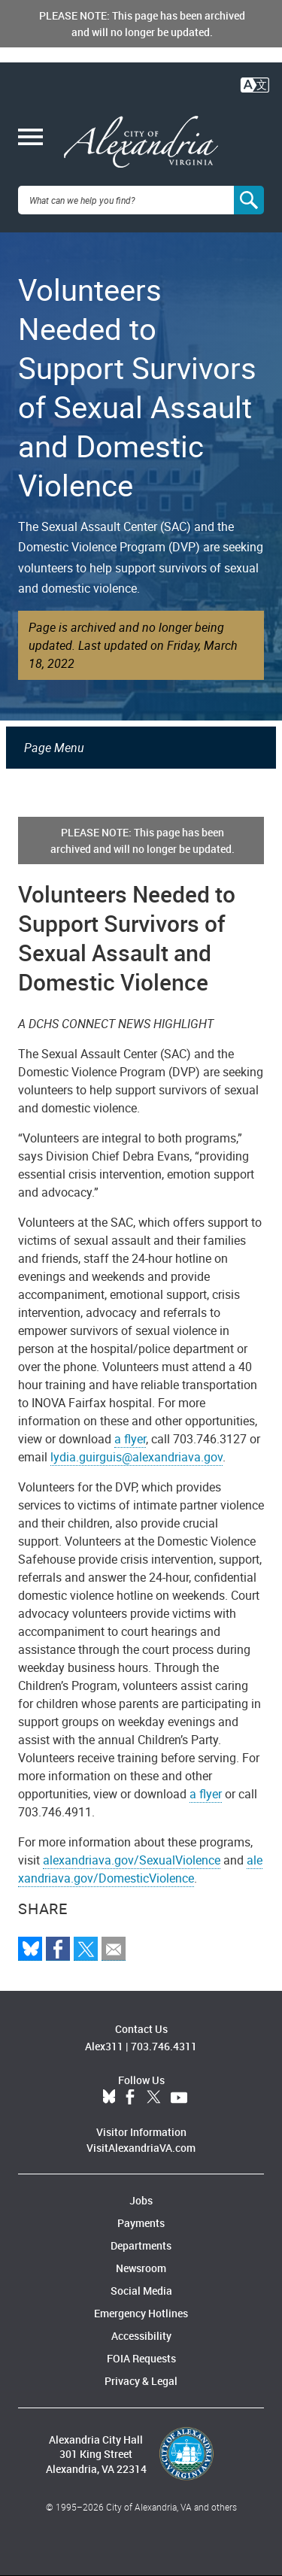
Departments (141, 2245)
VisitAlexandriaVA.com (141, 2148)
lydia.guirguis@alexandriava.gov (136, 1457)
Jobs (141, 2200)
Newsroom (141, 2268)
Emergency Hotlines (141, 2313)
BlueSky (109, 2097)
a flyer (130, 1439)
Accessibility (141, 2336)
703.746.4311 (164, 2046)
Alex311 (104, 2046)
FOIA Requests (141, 2358)
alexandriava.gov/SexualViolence (131, 1860)
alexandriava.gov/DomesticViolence (140, 1869)
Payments (141, 2223)
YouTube (179, 2097)
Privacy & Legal (141, 2381)
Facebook (130, 2097)
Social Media (141, 2290)
